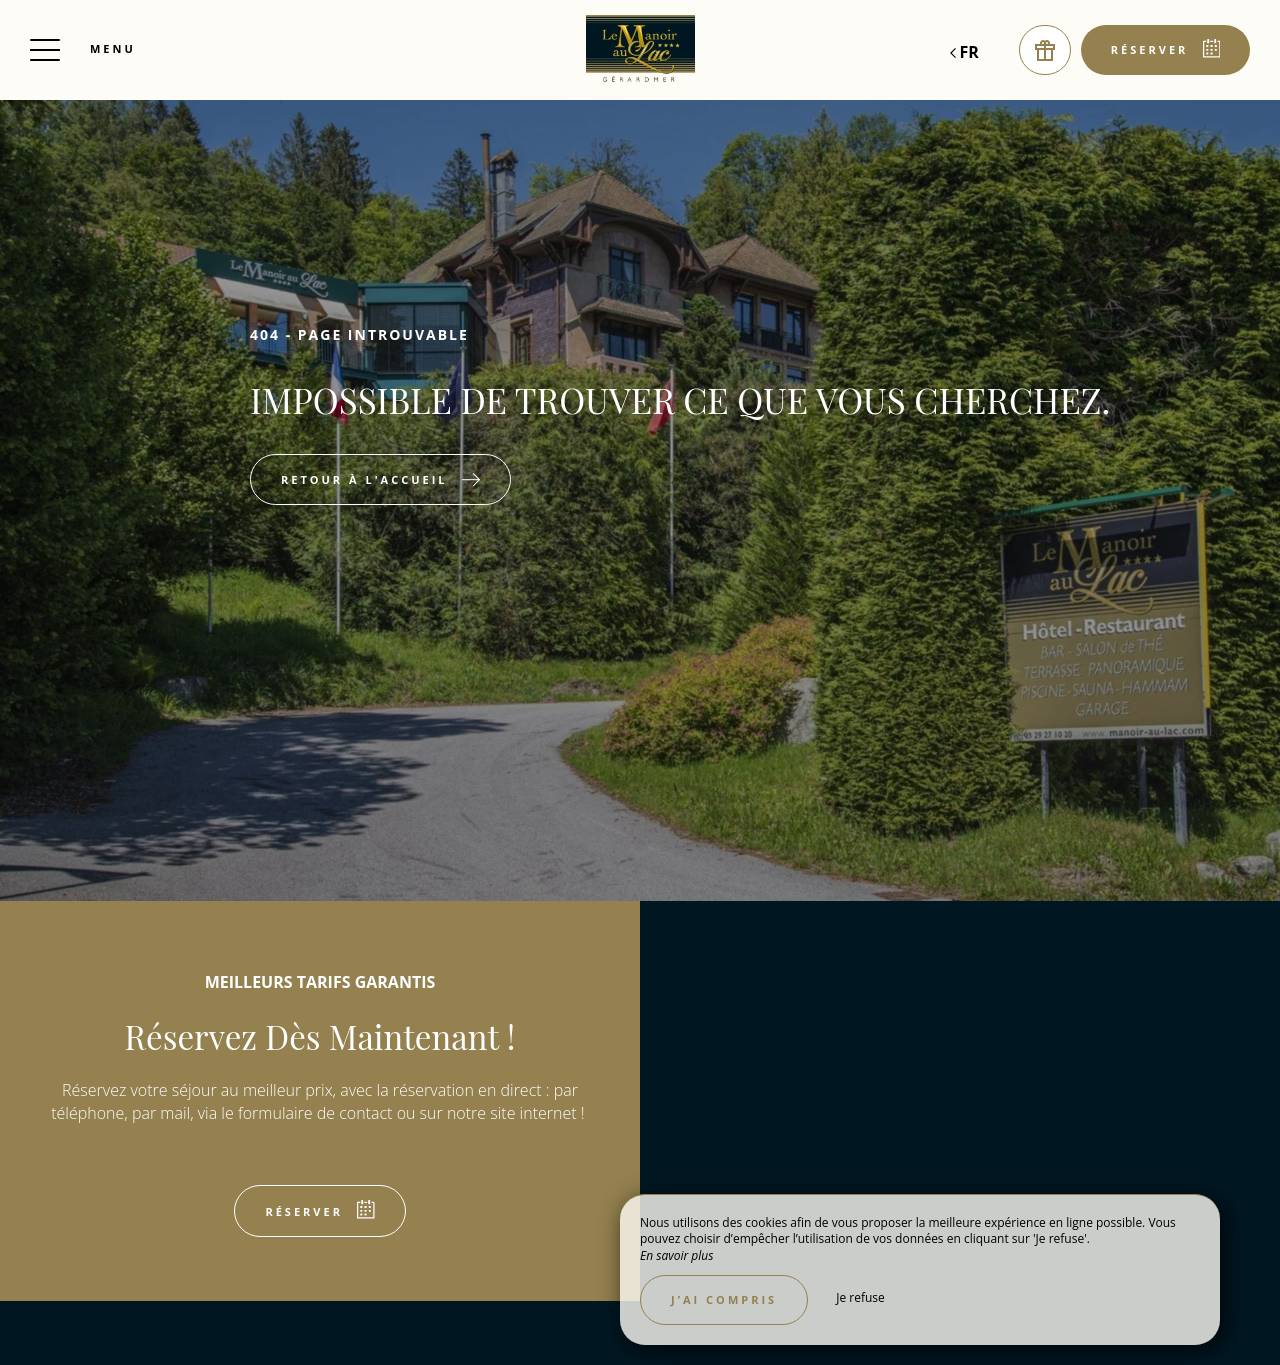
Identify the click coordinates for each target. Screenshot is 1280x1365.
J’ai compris (724, 1299)
